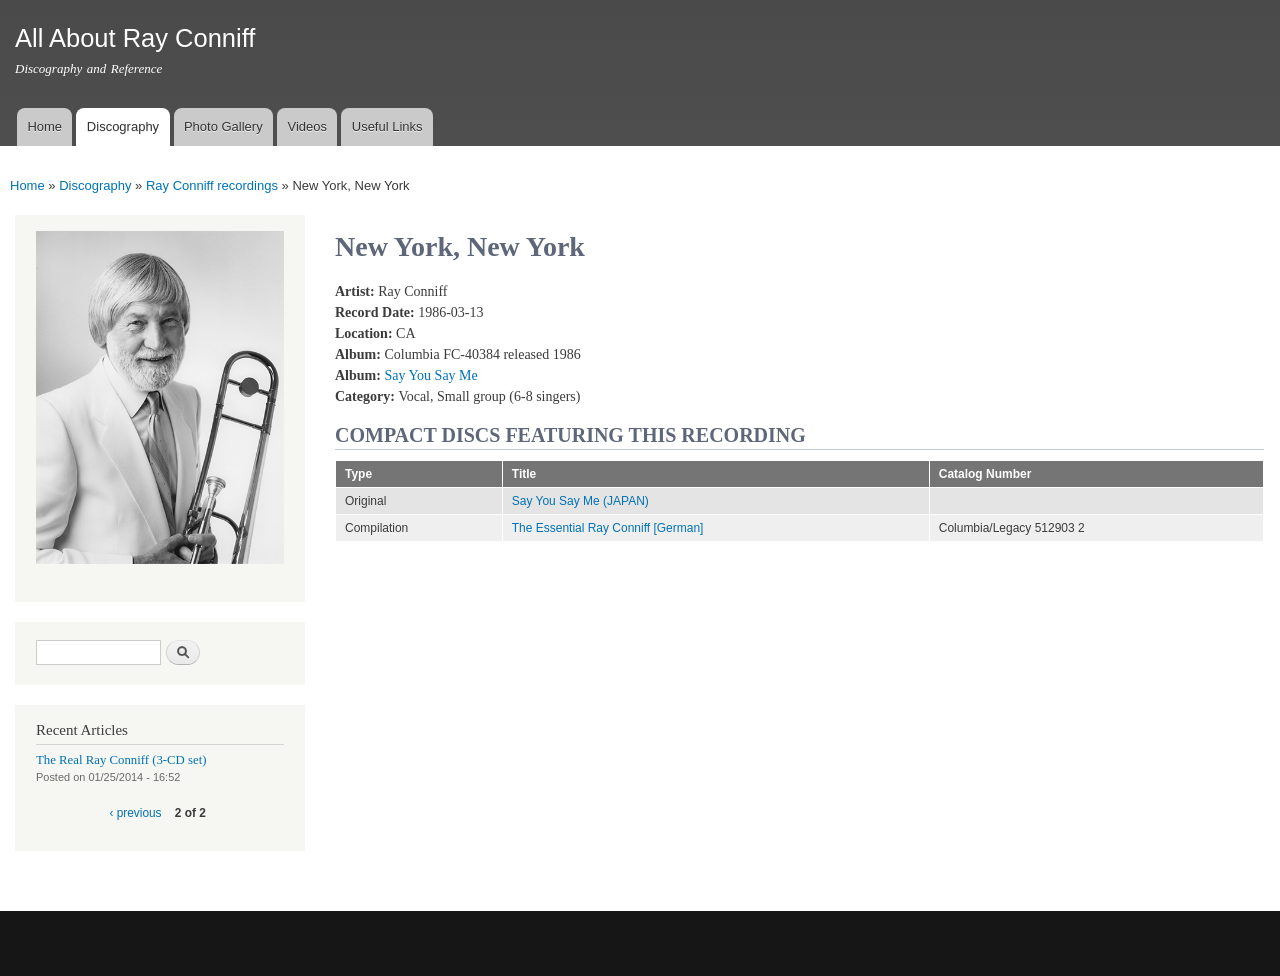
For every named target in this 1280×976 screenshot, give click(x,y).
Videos (307, 126)
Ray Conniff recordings (212, 185)
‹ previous (135, 813)
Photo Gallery (223, 126)
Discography (123, 126)
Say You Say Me (430, 375)
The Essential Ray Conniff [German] (608, 528)
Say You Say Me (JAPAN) (580, 501)
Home (44, 126)
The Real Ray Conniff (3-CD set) (121, 760)
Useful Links (387, 126)
